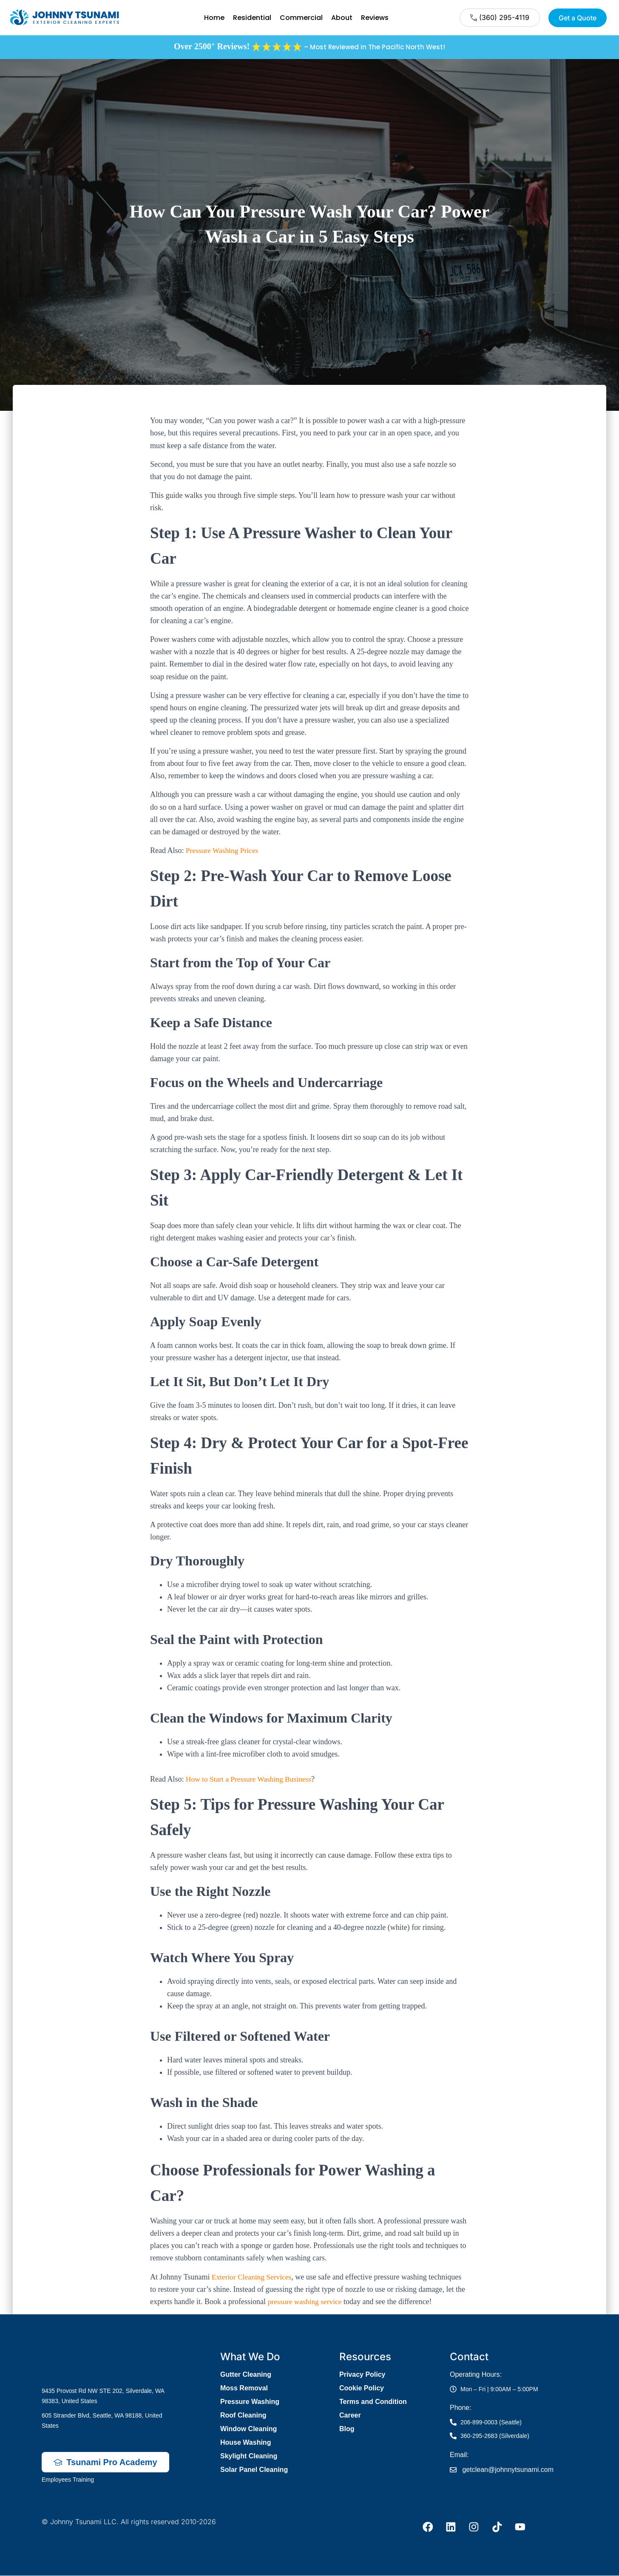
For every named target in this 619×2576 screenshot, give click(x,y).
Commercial (301, 18)
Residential (252, 18)
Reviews (375, 18)
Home (214, 18)
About (341, 18)
